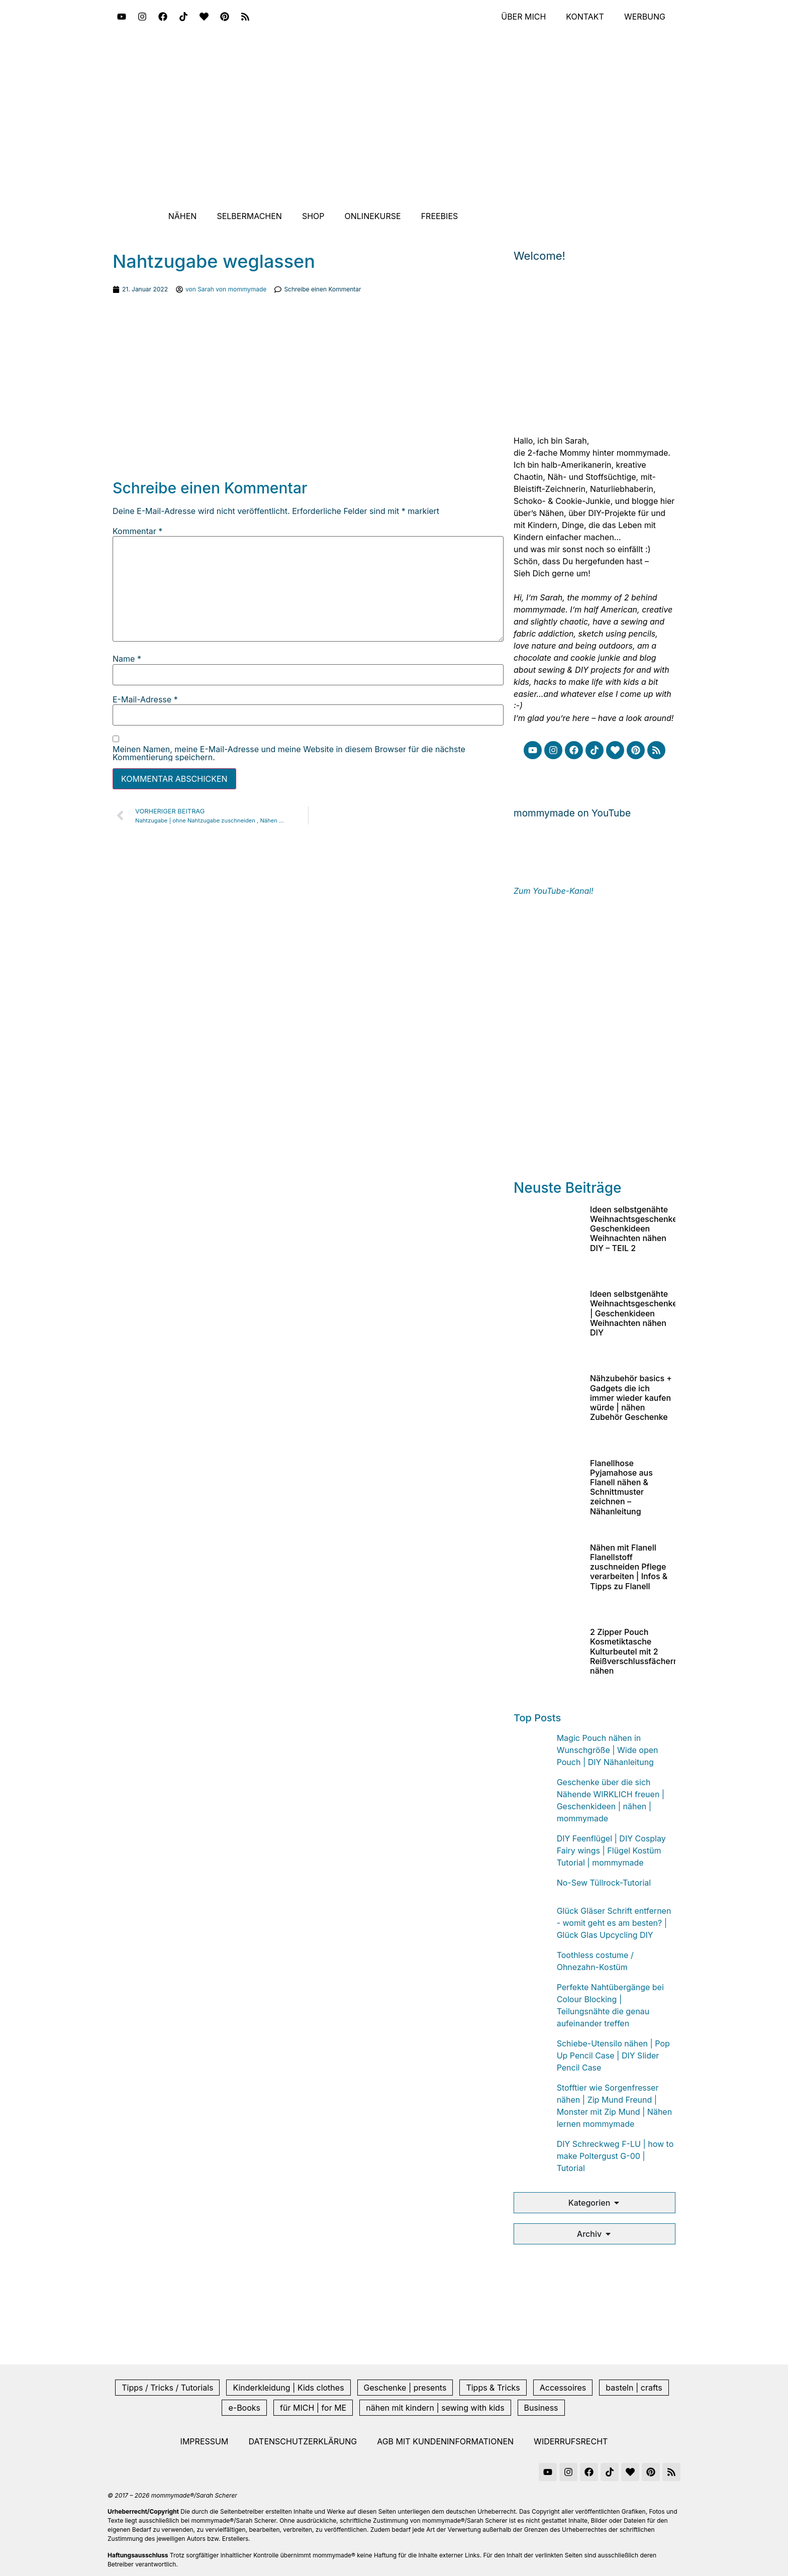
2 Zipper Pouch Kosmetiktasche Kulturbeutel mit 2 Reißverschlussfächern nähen (634, 1651)
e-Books (244, 2408)
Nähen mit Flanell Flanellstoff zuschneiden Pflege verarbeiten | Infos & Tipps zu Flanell (628, 1566)
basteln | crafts (634, 2388)
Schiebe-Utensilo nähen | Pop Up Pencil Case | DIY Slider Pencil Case (613, 2055)
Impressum (204, 2441)
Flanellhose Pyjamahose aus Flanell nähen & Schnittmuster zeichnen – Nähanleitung (621, 1487)
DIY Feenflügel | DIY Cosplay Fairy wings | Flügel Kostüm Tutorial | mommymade (611, 1850)
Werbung (644, 17)
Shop (313, 216)
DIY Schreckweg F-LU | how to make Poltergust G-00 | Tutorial (615, 2156)
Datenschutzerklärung (302, 2441)
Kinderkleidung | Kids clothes (288, 2388)
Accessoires (563, 2388)
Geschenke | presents (405, 2388)
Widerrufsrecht (571, 2441)
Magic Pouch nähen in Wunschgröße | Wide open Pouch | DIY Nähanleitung (607, 1750)
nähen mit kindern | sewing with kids (435, 2408)
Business (541, 2408)
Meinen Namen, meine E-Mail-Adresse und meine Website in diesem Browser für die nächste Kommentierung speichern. (289, 753)
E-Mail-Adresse (145, 699)
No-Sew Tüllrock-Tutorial (604, 1883)
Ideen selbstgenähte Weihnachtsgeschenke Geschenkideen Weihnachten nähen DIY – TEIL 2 (633, 1228)
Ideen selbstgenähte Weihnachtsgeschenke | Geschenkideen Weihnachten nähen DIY (633, 1313)
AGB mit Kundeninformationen (445, 2441)
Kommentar (137, 531)
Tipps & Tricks (493, 2388)
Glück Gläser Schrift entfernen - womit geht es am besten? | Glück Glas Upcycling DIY (614, 1923)
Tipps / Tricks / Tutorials (167, 2388)
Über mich (523, 17)
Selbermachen (249, 216)
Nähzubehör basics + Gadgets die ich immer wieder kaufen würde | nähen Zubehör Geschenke (631, 1397)
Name (127, 659)
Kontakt (585, 17)
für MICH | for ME (313, 2408)
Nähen (182, 216)
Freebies (439, 216)
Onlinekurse (373, 216)
